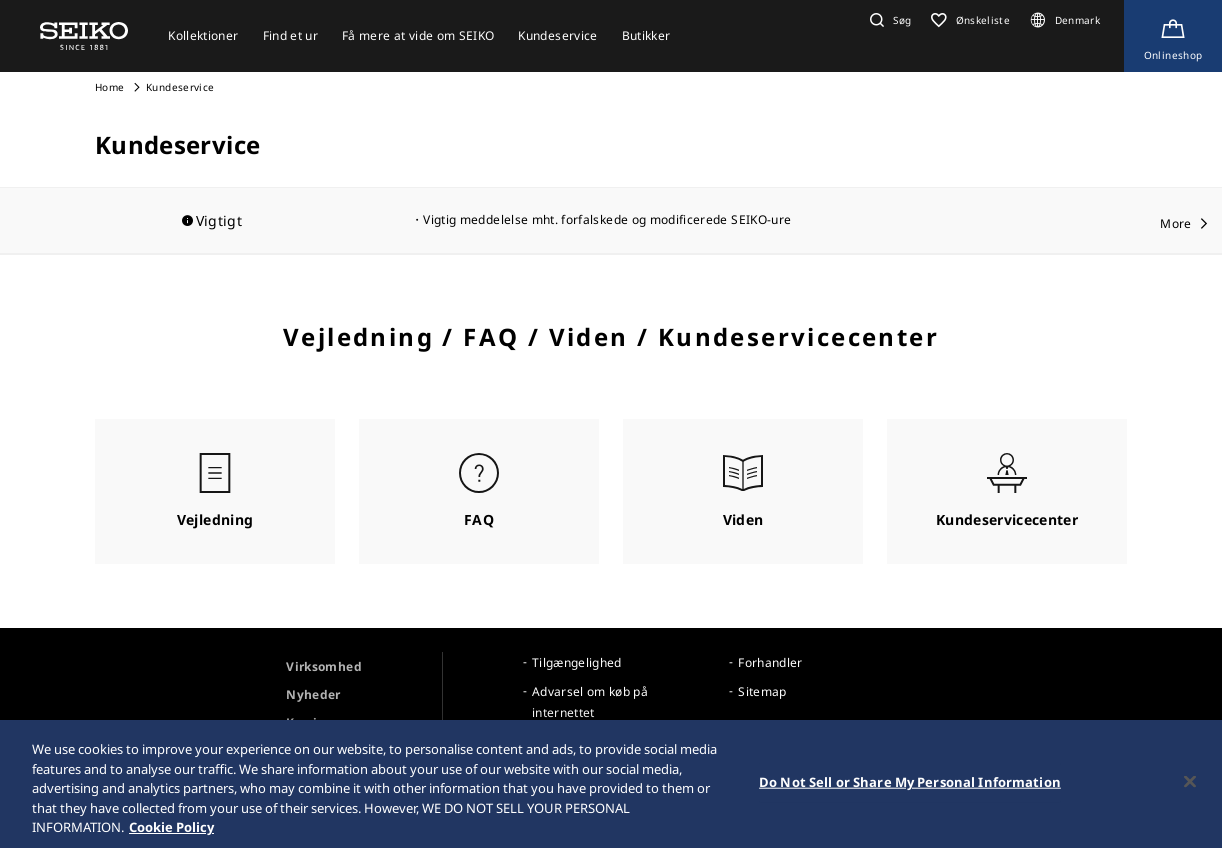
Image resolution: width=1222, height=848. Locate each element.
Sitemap (762, 691)
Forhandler (770, 662)
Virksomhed (324, 666)
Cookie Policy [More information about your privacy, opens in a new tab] (171, 831)
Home (109, 87)
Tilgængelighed (577, 662)
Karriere (311, 722)
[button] (888, 20)
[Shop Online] (1173, 36)
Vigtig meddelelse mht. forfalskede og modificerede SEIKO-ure (607, 219)
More (1175, 223)
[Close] (1190, 785)
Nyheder (313, 694)
